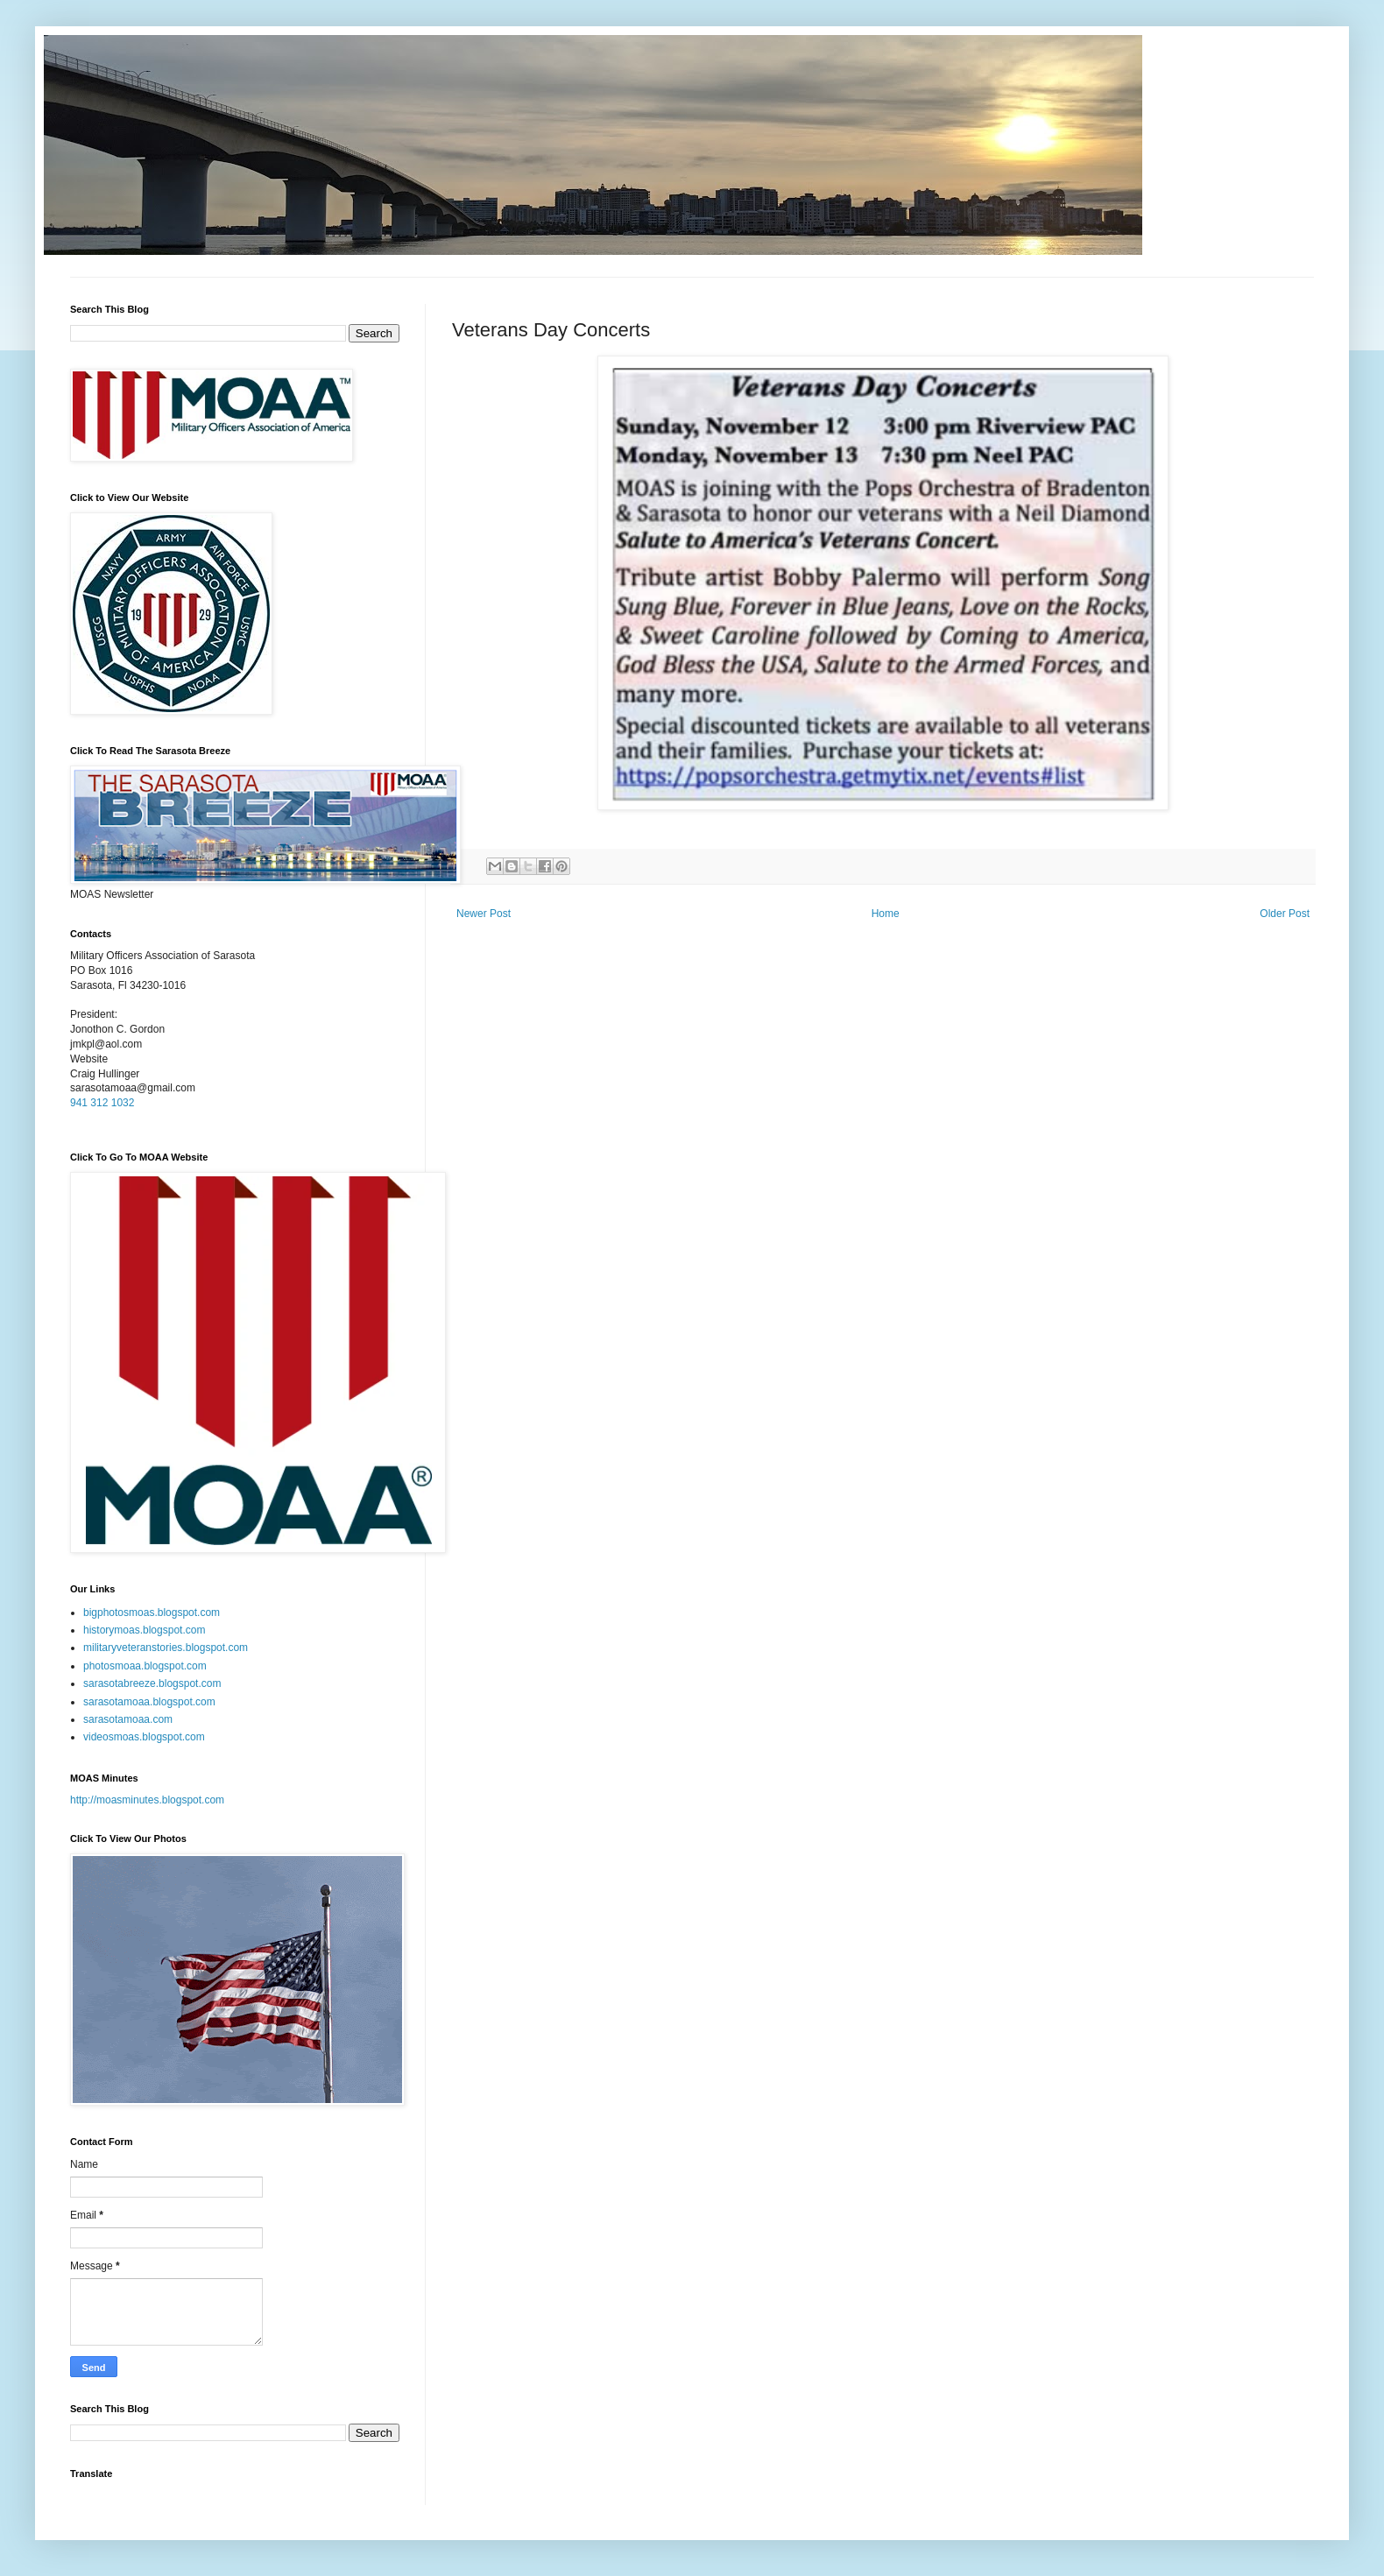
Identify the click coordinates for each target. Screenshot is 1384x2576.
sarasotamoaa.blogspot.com (149, 1702)
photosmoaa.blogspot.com (145, 1666)
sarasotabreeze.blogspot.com (152, 1683)
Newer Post (483, 913)
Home (886, 913)
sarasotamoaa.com (128, 1719)
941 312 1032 (102, 1103)
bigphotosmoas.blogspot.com (151, 1612)
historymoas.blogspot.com (144, 1630)
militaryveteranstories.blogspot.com (165, 1647)
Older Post (1285, 913)
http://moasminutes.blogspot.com (147, 1800)
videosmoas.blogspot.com (144, 1737)
